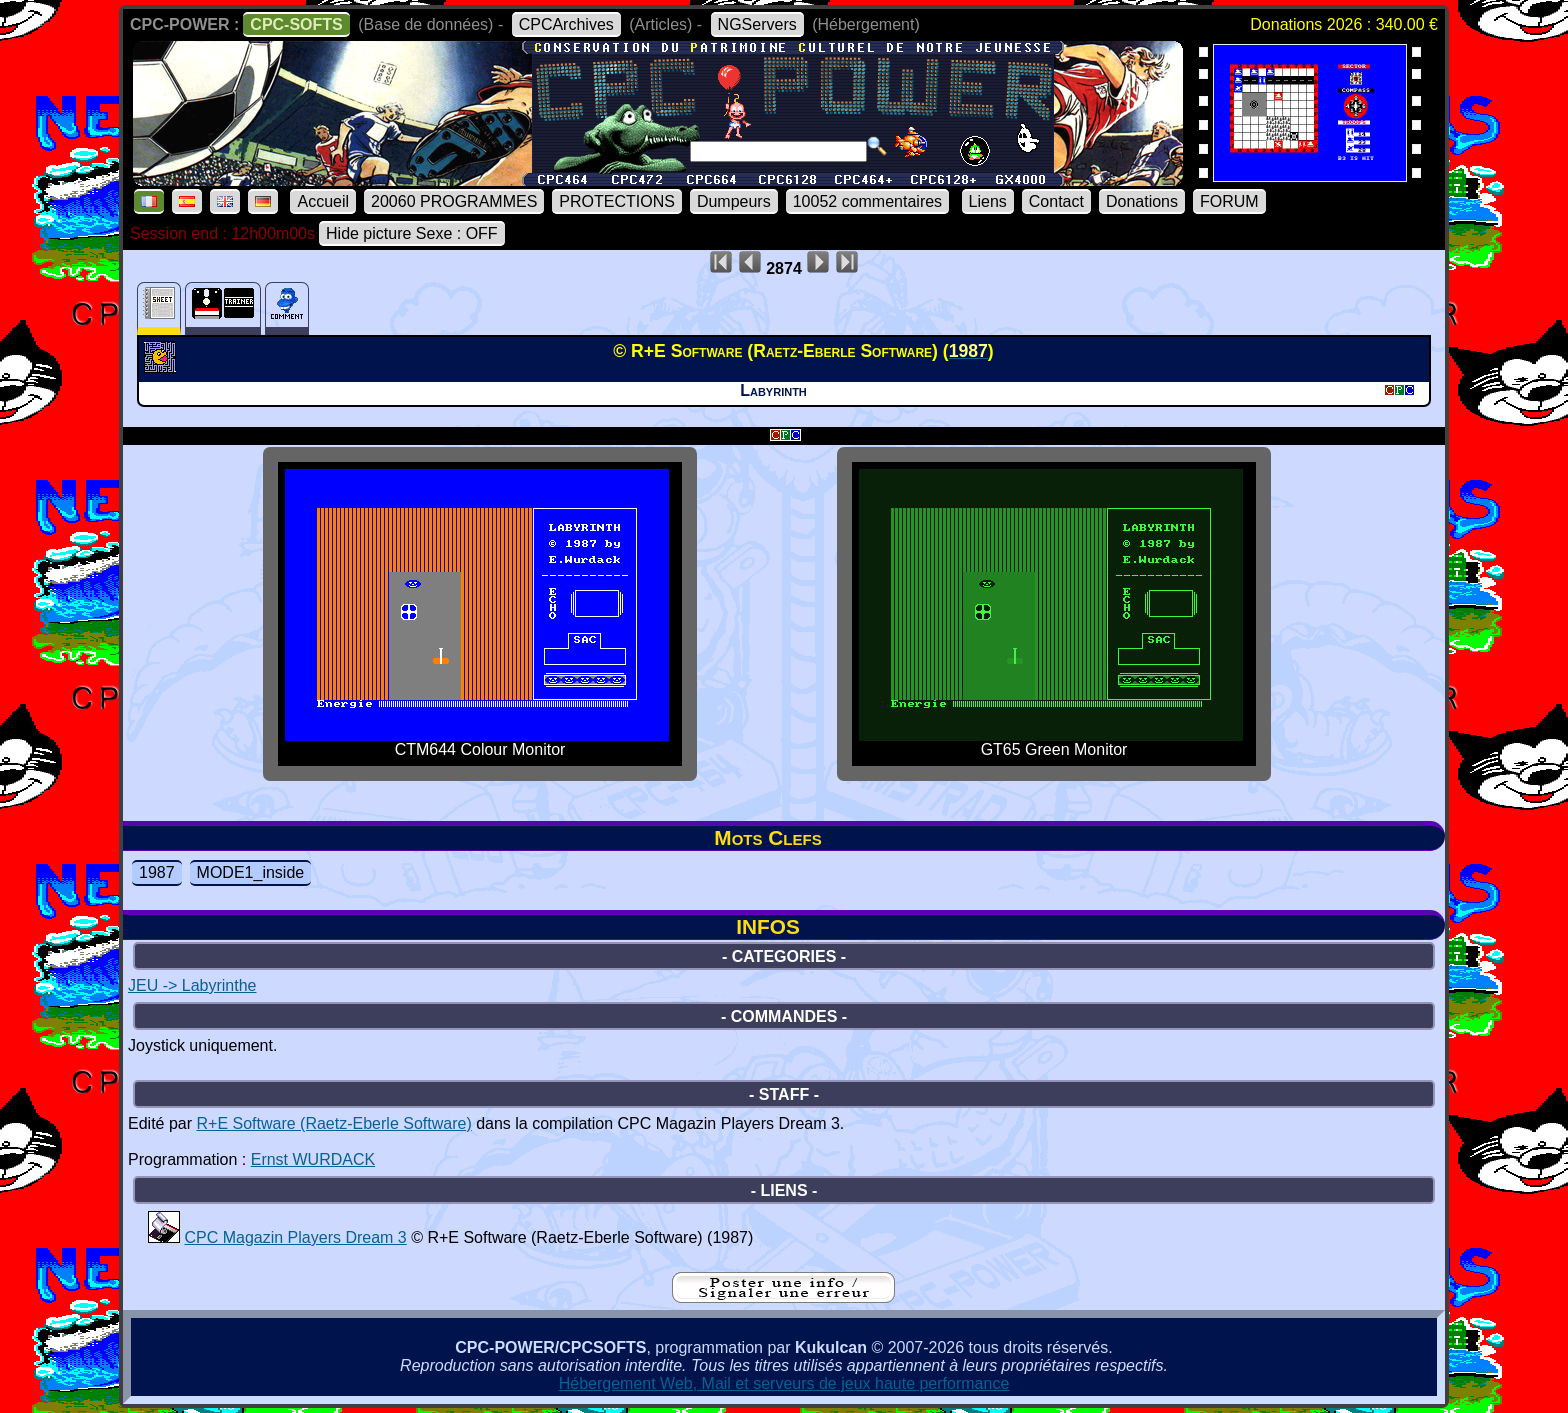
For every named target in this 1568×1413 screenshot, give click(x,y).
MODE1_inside (251, 872)
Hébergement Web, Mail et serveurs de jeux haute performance (784, 1383)
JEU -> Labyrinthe (192, 985)
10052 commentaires (867, 201)
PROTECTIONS (617, 201)
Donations (1142, 201)
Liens (988, 201)
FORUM (1229, 201)
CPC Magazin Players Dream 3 (295, 1237)
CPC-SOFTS (296, 24)
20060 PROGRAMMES (454, 201)
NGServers (757, 24)
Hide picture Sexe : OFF (412, 233)
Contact (1056, 201)
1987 (157, 872)
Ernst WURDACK (313, 1159)
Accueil (323, 201)
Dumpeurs (734, 201)
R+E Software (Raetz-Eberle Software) (333, 1123)
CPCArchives (566, 24)
